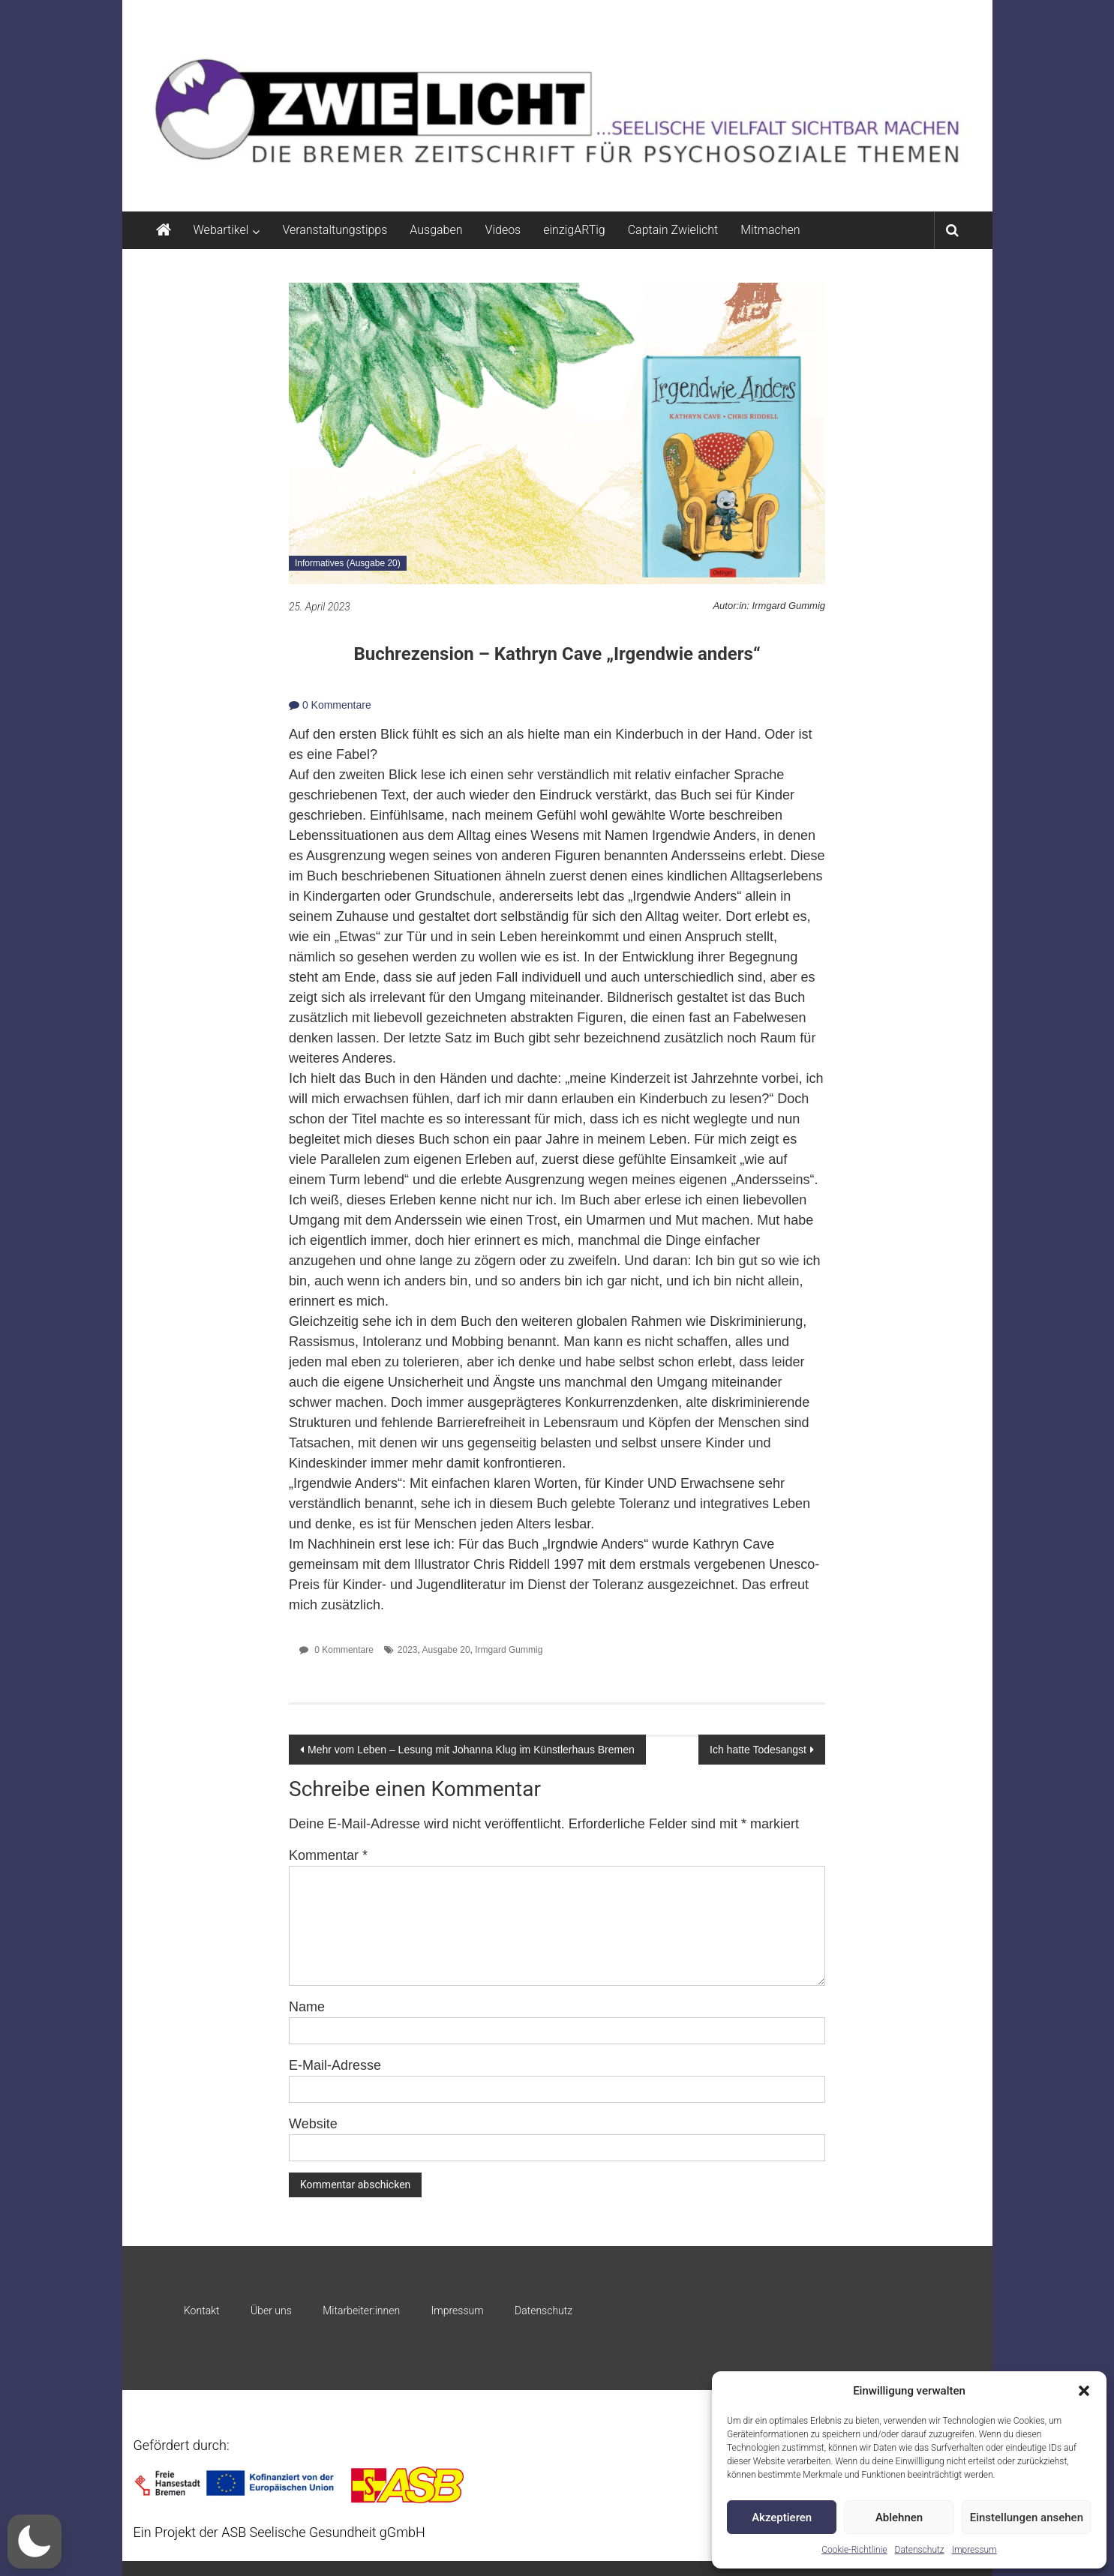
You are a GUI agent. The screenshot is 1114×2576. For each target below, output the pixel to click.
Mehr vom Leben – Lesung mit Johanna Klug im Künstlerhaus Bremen (471, 1750)
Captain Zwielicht (673, 230)
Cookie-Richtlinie (854, 2550)
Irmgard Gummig (508, 1650)
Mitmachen (770, 230)
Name (307, 2006)
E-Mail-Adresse (335, 2065)
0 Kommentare (330, 705)
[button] (1083, 2390)
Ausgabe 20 (446, 1650)
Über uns (271, 2311)
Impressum (974, 2550)
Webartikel (221, 230)
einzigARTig (574, 230)
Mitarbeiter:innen (361, 2311)
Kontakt (202, 2311)
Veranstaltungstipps (334, 230)
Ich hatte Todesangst (758, 1750)
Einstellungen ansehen (1026, 2517)
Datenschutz (919, 2550)
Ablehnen (899, 2517)
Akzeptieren (782, 2517)
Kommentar (328, 1855)
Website (313, 2123)
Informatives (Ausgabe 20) (348, 563)
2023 (408, 1650)
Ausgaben (436, 230)
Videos (503, 230)
